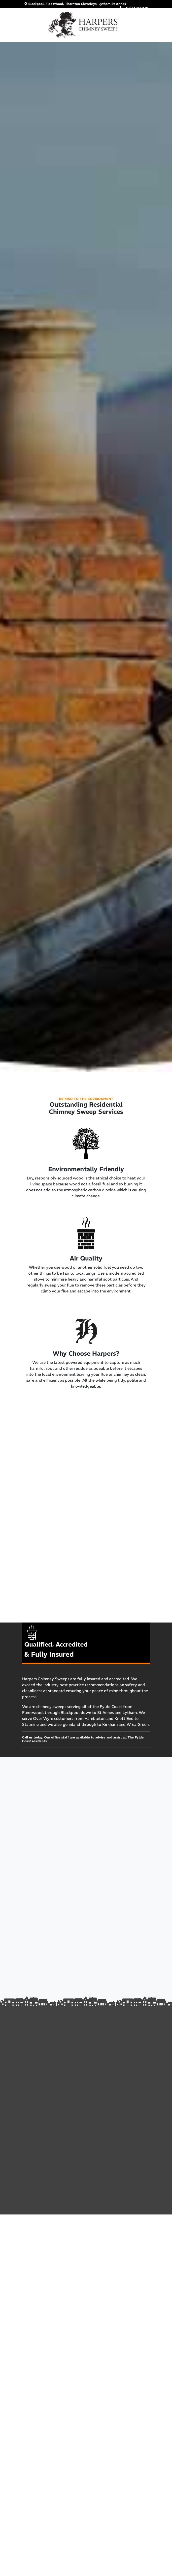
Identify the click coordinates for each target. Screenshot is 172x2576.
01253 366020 (137, 8)
